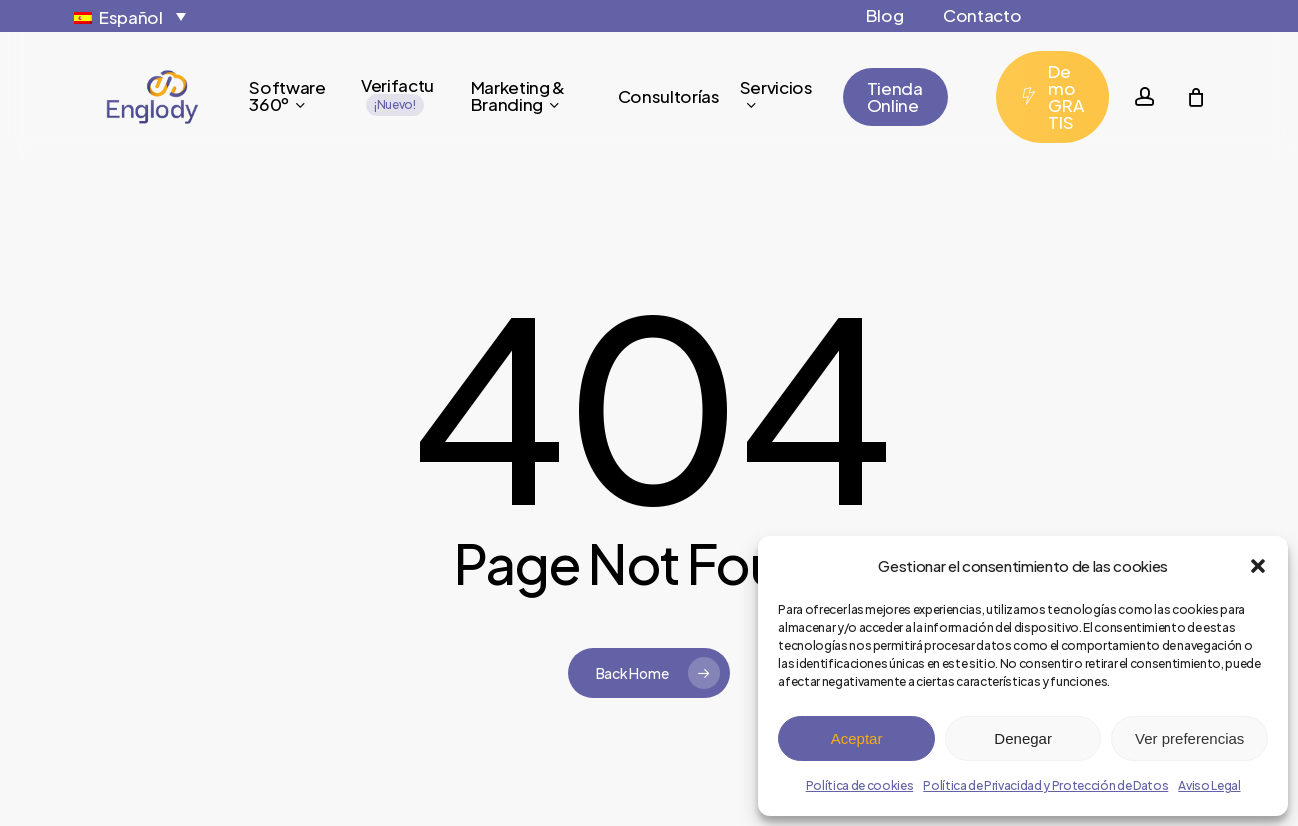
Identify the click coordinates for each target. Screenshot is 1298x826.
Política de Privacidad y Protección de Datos (1045, 785)
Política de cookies (860, 785)
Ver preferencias (1189, 738)
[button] (1258, 566)
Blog (885, 15)
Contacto (982, 15)
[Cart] (1196, 97)
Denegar (1023, 738)
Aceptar (857, 738)
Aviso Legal (1209, 785)
